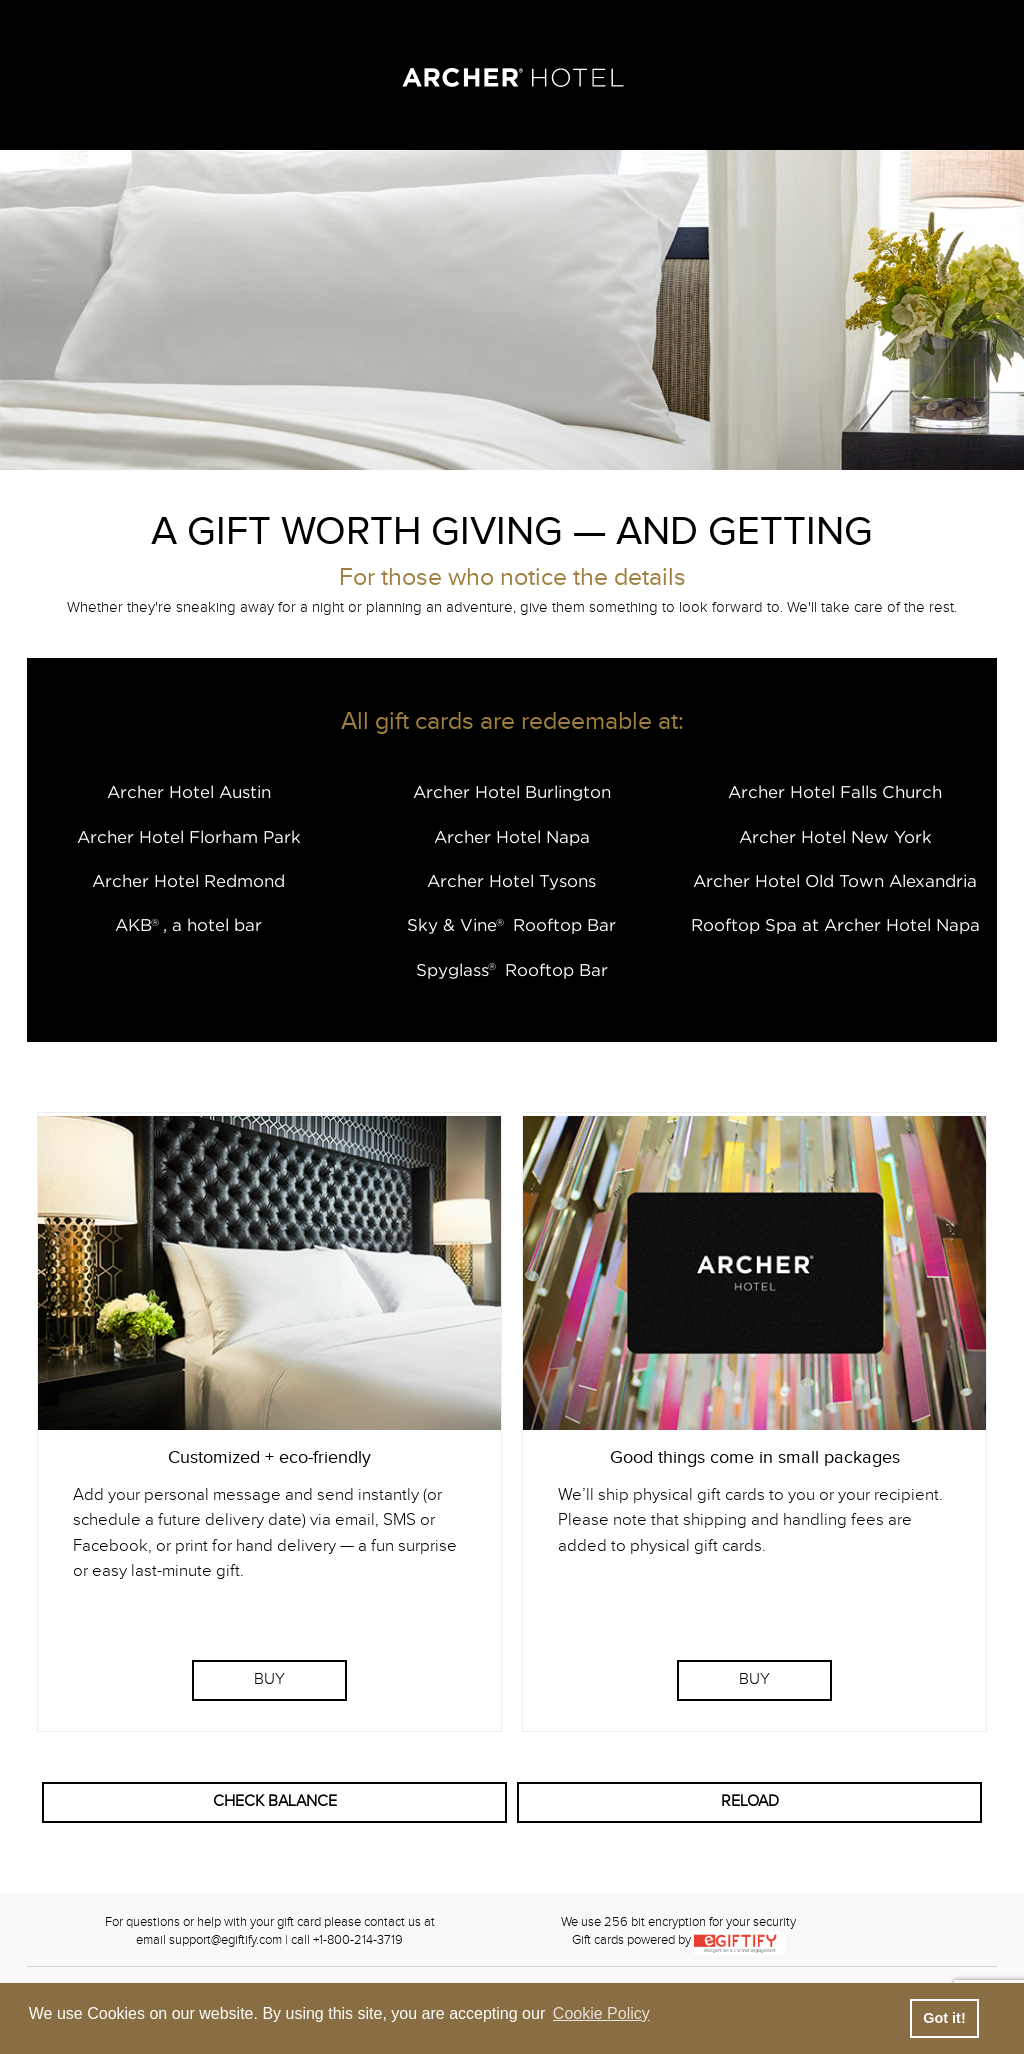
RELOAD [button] (750, 1801)
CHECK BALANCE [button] (275, 1801)
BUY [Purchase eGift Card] (269, 1679)
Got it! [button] (944, 2018)
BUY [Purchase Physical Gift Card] (754, 1679)
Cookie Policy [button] (601, 2013)
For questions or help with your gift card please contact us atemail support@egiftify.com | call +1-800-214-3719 (270, 1931)
